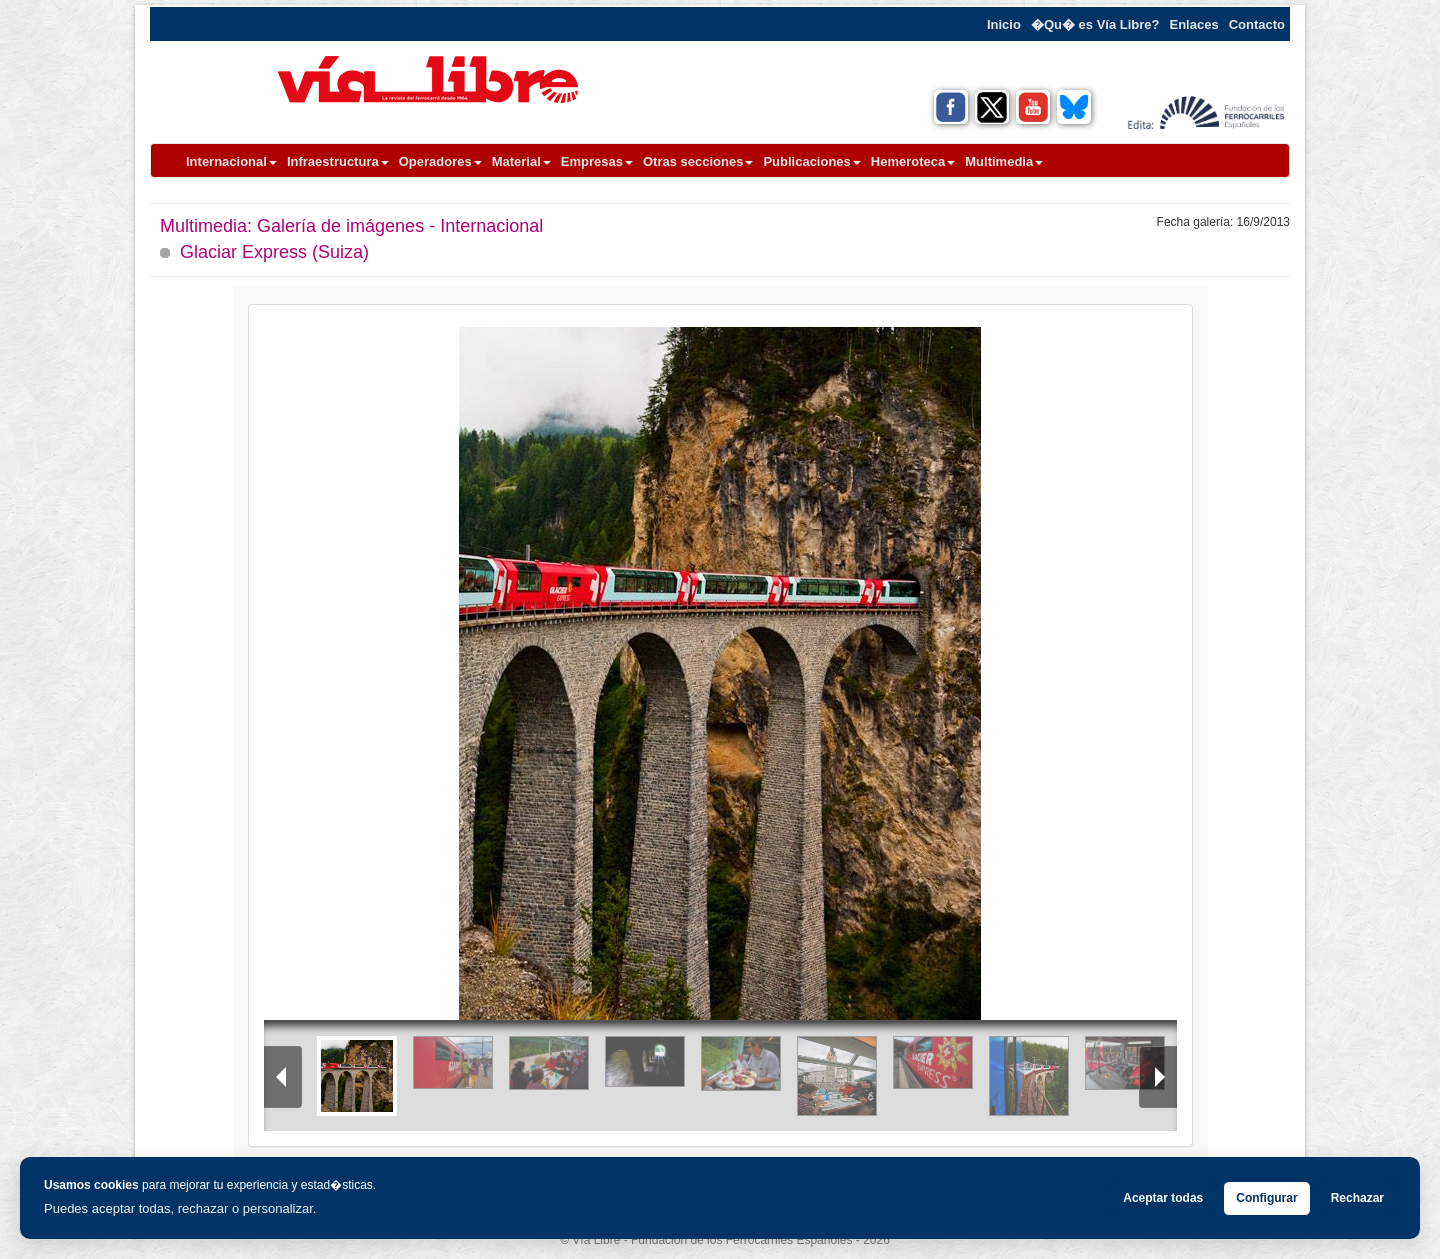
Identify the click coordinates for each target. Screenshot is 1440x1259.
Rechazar (1357, 1198)
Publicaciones (811, 161)
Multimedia (1004, 161)
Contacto (1257, 24)
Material (521, 161)
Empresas (597, 161)
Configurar (1266, 1198)
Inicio (1004, 24)
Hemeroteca (913, 161)
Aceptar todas (1163, 1198)
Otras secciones (698, 161)
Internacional (231, 161)
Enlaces (1194, 24)
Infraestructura (338, 161)
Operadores (440, 161)
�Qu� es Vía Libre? (1095, 24)
